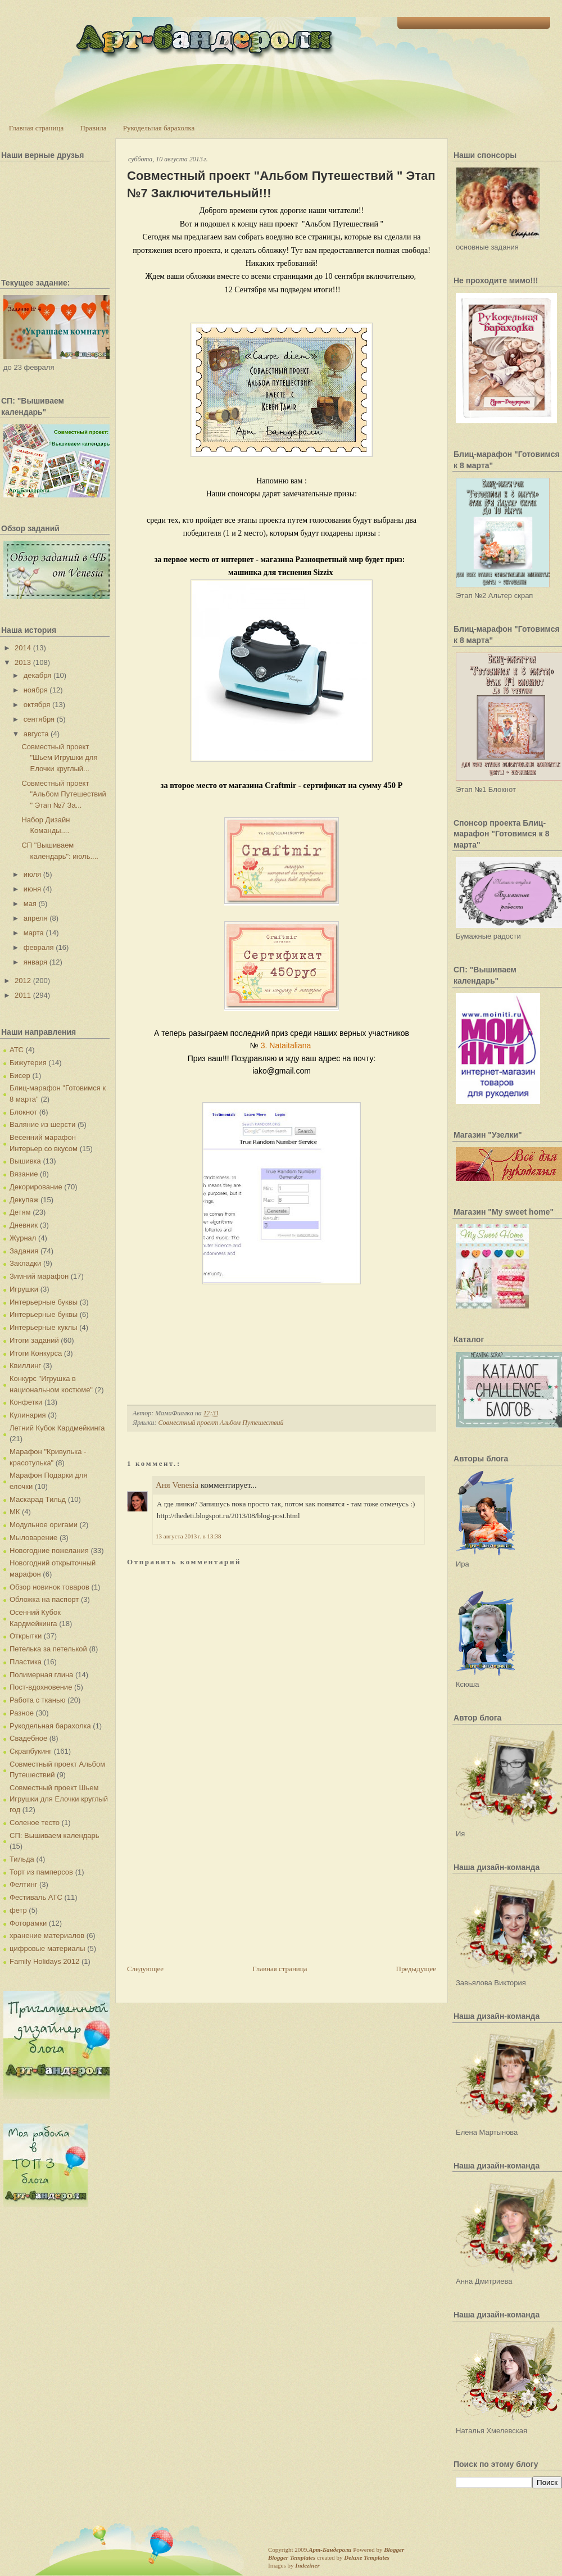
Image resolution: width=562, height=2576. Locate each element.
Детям (20, 1212)
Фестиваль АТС (36, 1897)
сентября (39, 719)
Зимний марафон (39, 1276)
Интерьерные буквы (44, 1302)
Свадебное (28, 1738)
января (35, 962)
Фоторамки (28, 1923)
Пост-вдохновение (41, 1687)
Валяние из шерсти (42, 1124)
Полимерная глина (41, 1674)
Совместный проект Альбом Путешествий (220, 1423)
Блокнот (23, 1112)
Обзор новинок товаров (49, 1587)
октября (37, 704)
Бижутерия (28, 1062)
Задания (24, 1251)
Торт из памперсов (41, 1872)
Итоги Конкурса (36, 1353)
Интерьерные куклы (44, 1327)
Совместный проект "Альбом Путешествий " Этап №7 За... (63, 794)
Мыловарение (33, 1537)
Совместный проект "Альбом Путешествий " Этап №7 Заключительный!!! (281, 184)
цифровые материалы (47, 1948)
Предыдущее (416, 1968)
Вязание (24, 1174)
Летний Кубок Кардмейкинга (57, 1428)
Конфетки (26, 1402)
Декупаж (24, 1200)
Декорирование (36, 1187)
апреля (36, 918)
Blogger (394, 2549)
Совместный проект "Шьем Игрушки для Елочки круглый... (59, 758)
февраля (39, 947)
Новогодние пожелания (49, 1550)
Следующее (145, 1968)
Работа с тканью (37, 1700)
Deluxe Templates (366, 2557)
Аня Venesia (177, 1485)
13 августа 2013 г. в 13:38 (188, 1536)
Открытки (26, 1636)
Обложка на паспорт (44, 1599)
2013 (23, 662)
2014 (23, 648)
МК (15, 1511)
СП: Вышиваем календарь (54, 1835)
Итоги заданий (34, 1340)
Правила (93, 128)
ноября (36, 690)
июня (32, 889)
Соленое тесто (35, 1822)
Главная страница (36, 128)
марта (34, 933)
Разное (22, 1713)
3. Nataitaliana (287, 1045)
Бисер (20, 1075)
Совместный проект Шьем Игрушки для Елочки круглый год (59, 1798)
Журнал (23, 1238)
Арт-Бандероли (330, 2549)
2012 (23, 980)
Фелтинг (23, 1884)
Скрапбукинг (31, 1751)
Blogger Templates (291, 2557)
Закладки (25, 1263)
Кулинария (28, 1415)
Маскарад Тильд (38, 1499)
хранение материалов (47, 1935)
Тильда (22, 1859)
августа (36, 734)
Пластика (26, 1662)
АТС (17, 1049)
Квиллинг (25, 1365)
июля (32, 874)
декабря (38, 675)
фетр (18, 1910)
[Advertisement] (211, 1884)
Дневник (24, 1225)
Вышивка (25, 1161)
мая (30, 903)
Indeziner (307, 2565)
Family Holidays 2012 (44, 1961)
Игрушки (24, 1289)
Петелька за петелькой (48, 1649)
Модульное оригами (44, 1524)
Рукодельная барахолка (159, 128)
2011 (23, 995)
